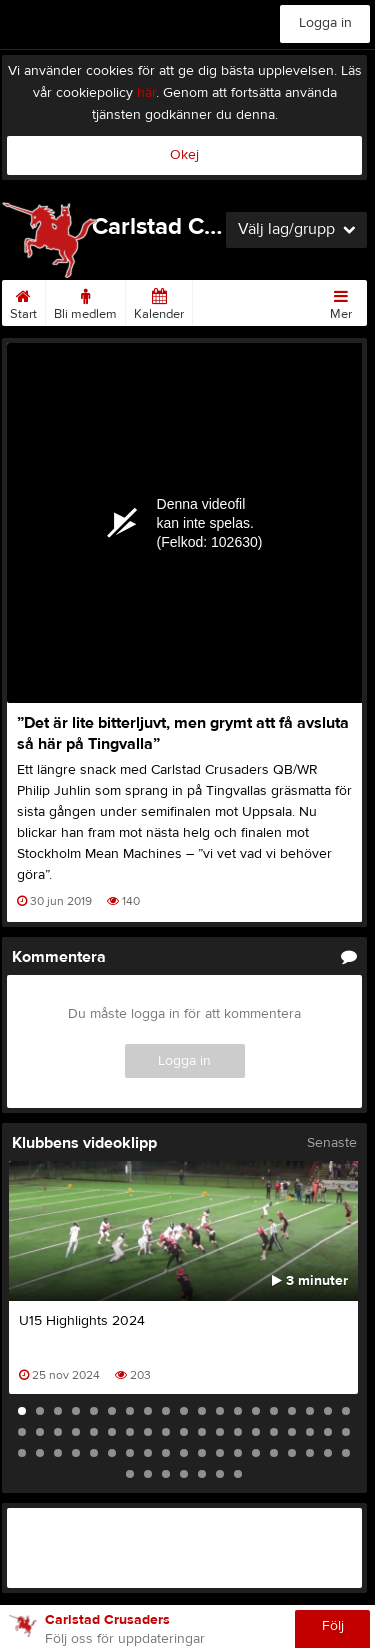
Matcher (224, 301)
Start (23, 301)
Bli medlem (85, 301)
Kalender (159, 301)
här (146, 93)
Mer (341, 301)
